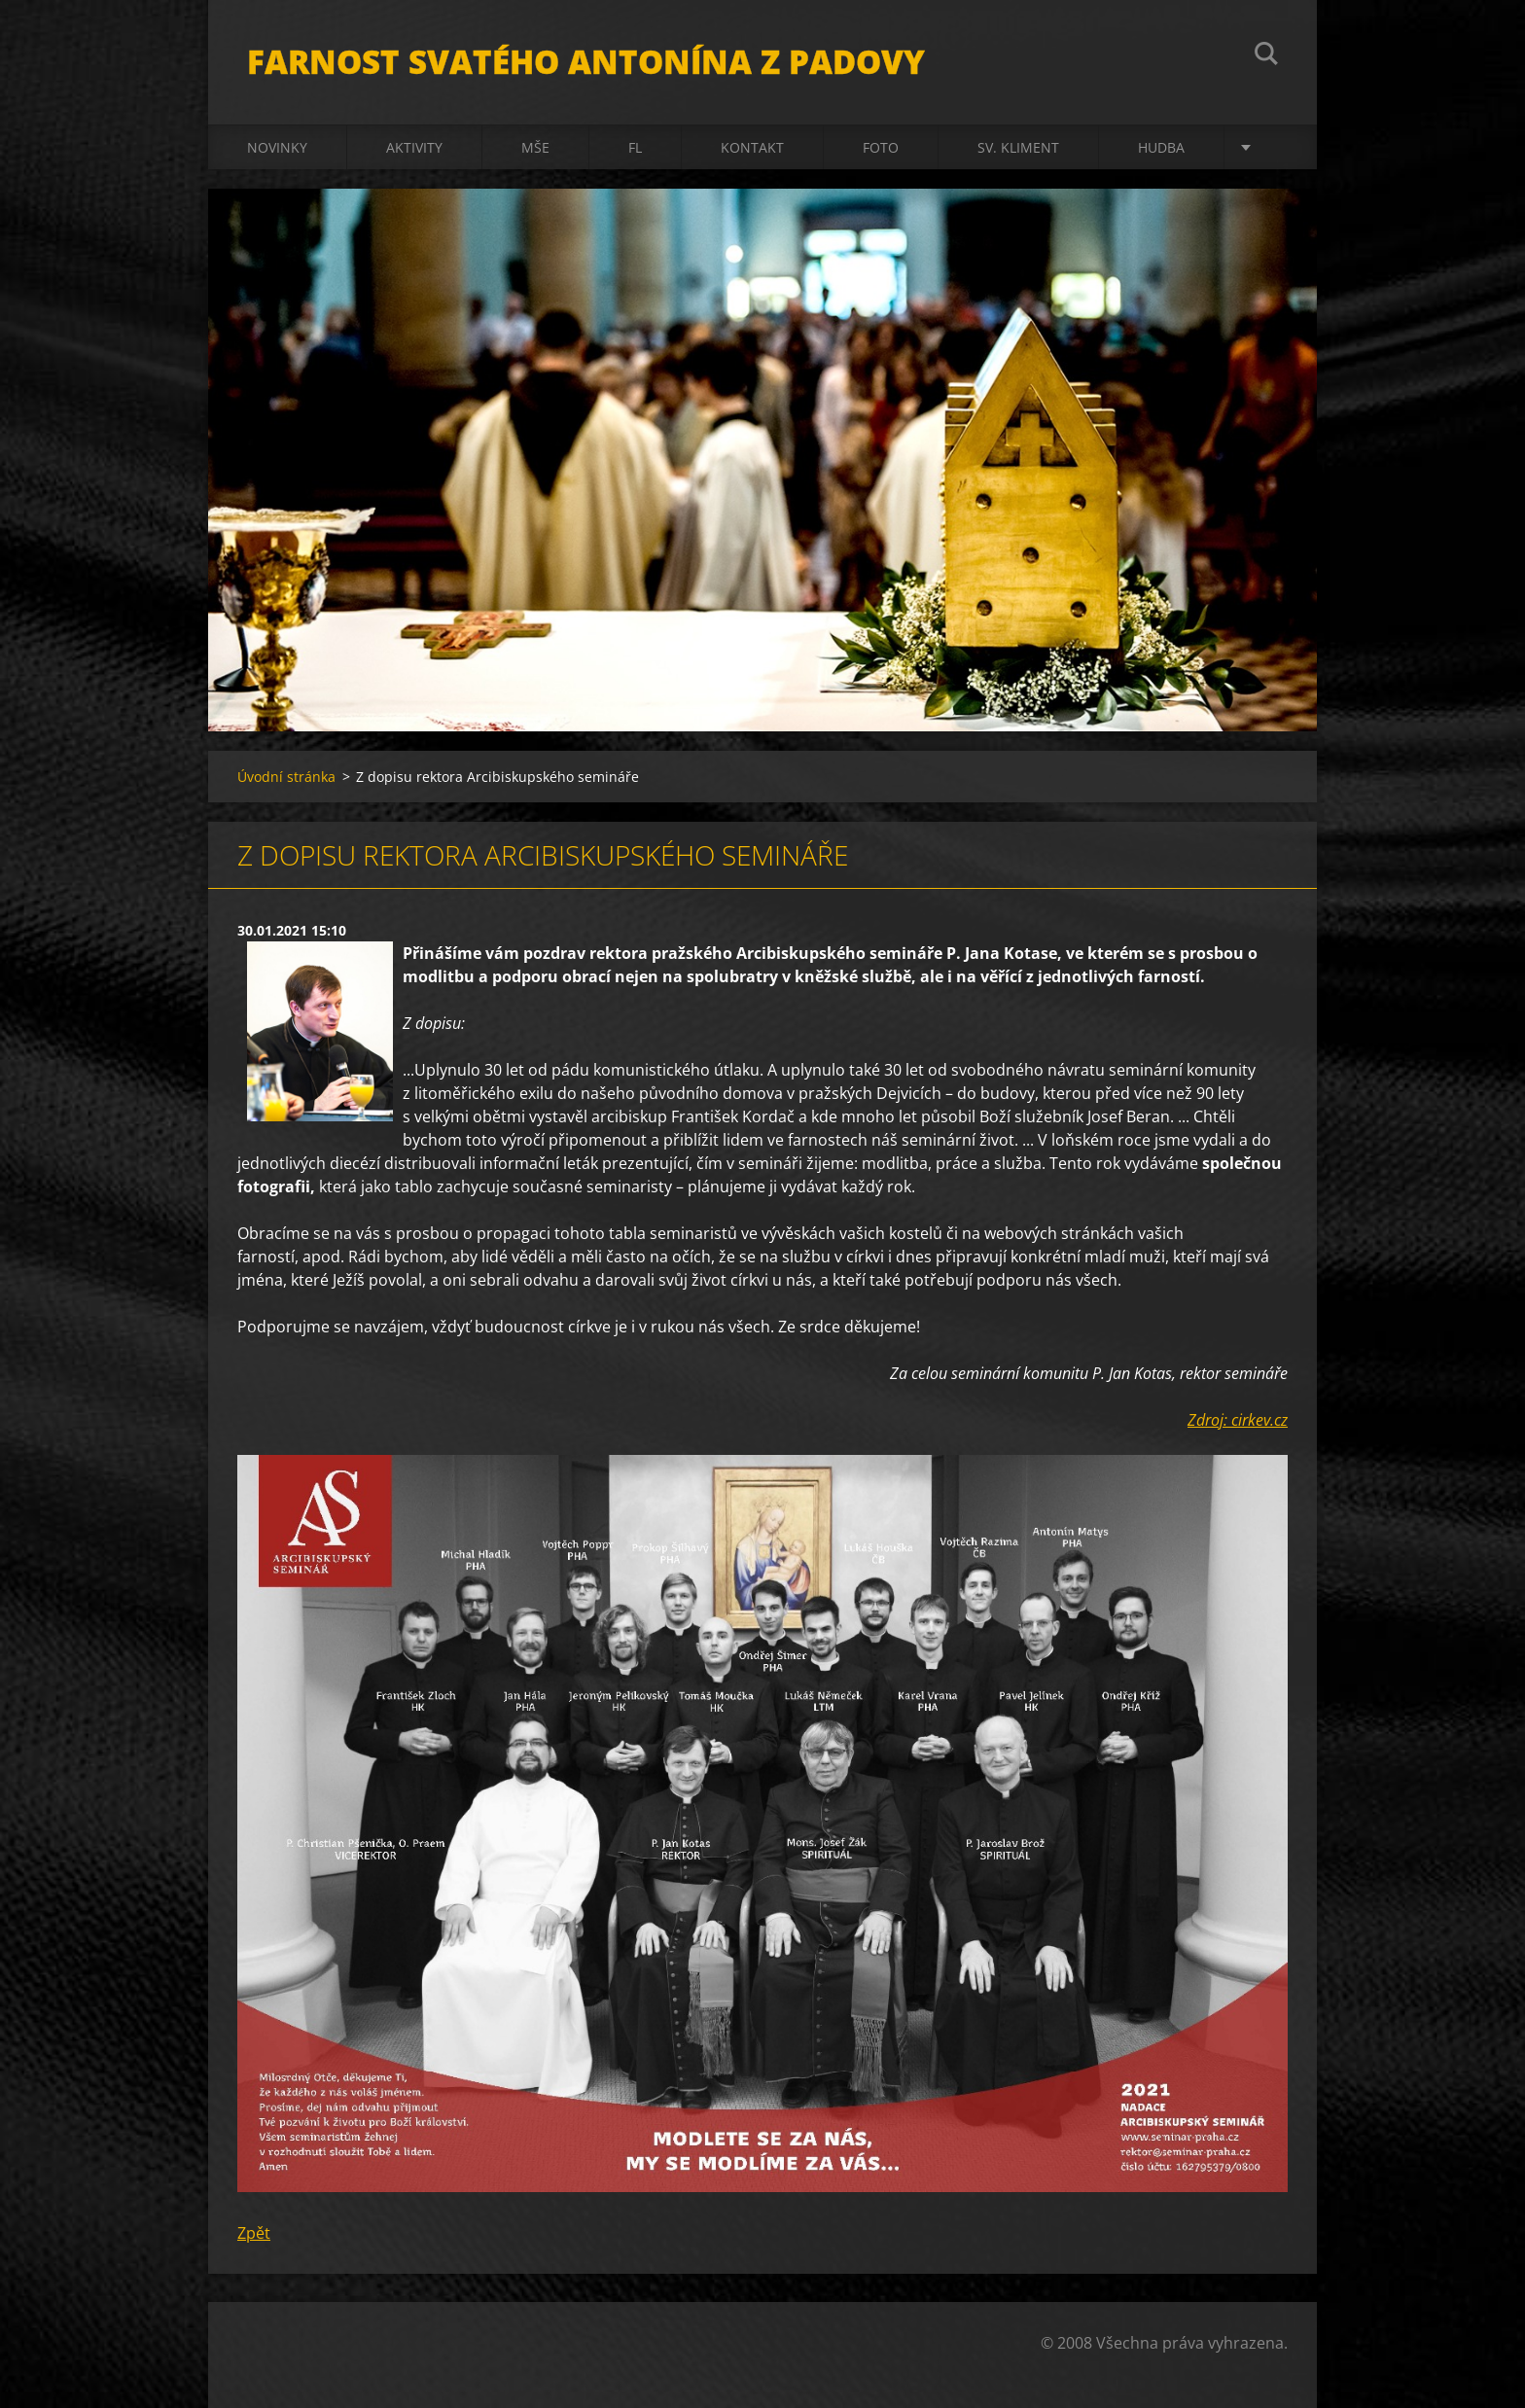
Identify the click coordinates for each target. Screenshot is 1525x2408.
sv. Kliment (1018, 147)
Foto (881, 147)
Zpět (253, 2233)
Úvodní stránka (286, 776)
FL (635, 147)
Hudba (1161, 147)
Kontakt (752, 147)
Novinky (277, 147)
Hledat (1266, 56)
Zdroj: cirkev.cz (1238, 1420)
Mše (535, 147)
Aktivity (414, 147)
